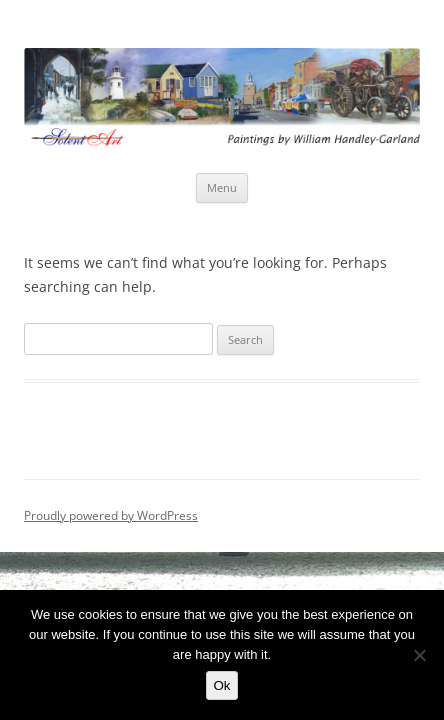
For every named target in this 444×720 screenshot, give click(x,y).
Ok (221, 685)
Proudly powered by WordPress (111, 515)
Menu (222, 187)
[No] (419, 655)
